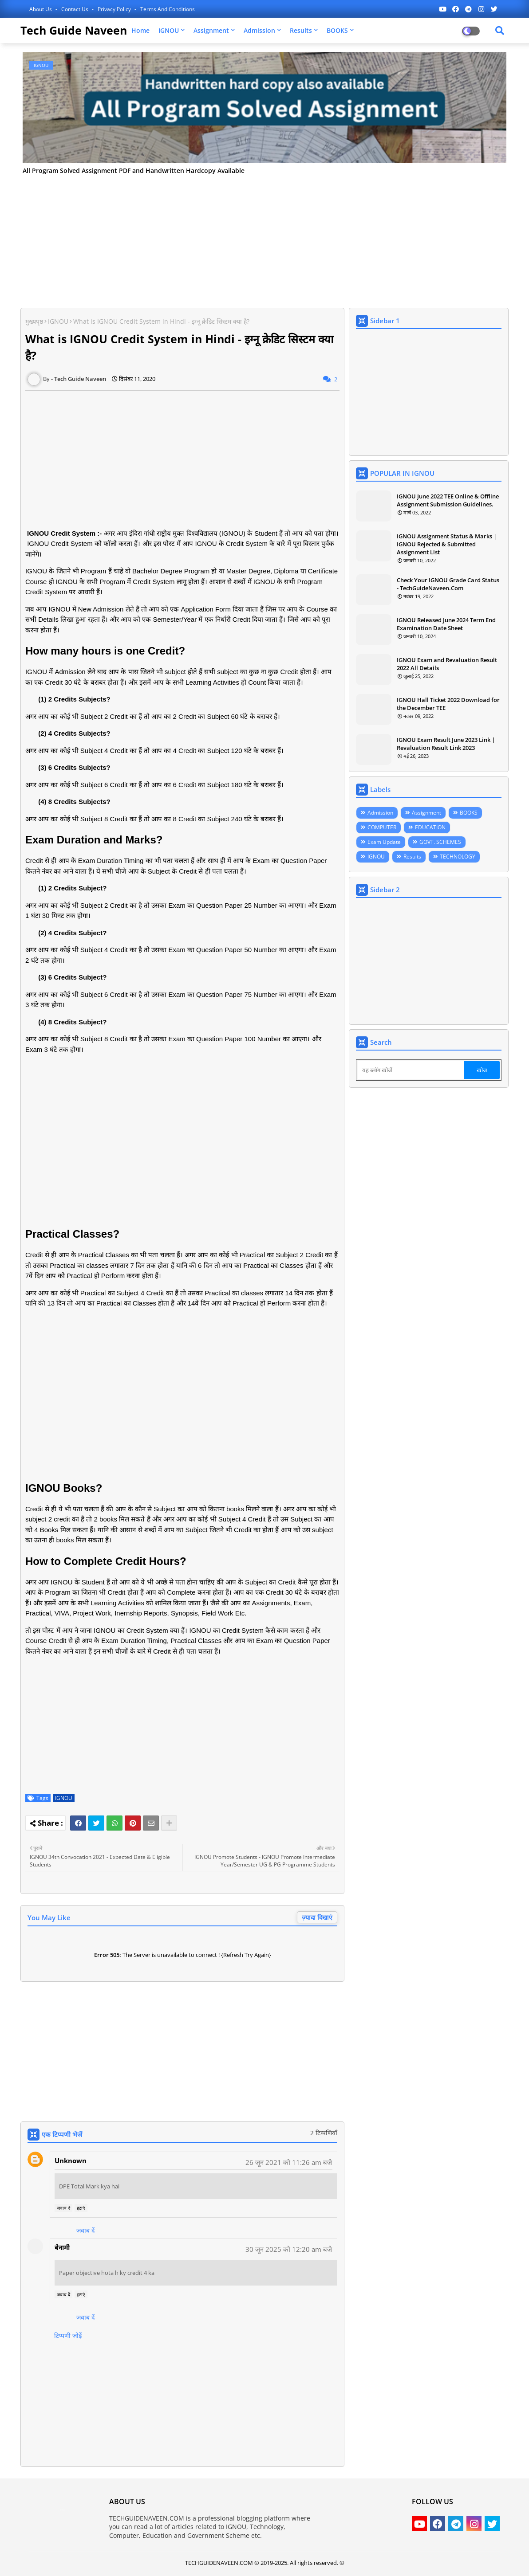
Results (301, 30)
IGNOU (168, 30)
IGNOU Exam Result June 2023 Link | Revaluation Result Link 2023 (446, 744)
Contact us (75, 9)
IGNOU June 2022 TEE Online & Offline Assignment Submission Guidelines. (448, 500)
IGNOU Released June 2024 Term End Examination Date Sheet (446, 624)
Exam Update (384, 842)
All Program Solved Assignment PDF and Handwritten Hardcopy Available (134, 171)
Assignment (211, 30)
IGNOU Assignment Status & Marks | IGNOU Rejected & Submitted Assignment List (447, 544)
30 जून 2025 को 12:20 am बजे (288, 2249)
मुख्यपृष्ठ (34, 321)
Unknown (71, 2160)
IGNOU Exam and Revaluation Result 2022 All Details (447, 664)
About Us (41, 9)
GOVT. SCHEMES (440, 842)
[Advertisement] (264, 239)
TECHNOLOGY (457, 856)
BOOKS (337, 30)
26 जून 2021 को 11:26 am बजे (288, 2162)
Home (140, 30)
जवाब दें (63, 2208)
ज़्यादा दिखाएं (317, 1917)
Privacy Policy (115, 9)
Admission (259, 30)
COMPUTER (381, 827)
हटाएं (81, 2208)
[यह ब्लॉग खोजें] (411, 1070)
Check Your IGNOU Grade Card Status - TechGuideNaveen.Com (448, 584)
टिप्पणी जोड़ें (68, 2335)
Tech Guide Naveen (73, 30)
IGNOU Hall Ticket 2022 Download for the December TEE (448, 704)
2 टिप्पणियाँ (323, 2133)
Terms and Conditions (167, 9)
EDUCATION (430, 827)
